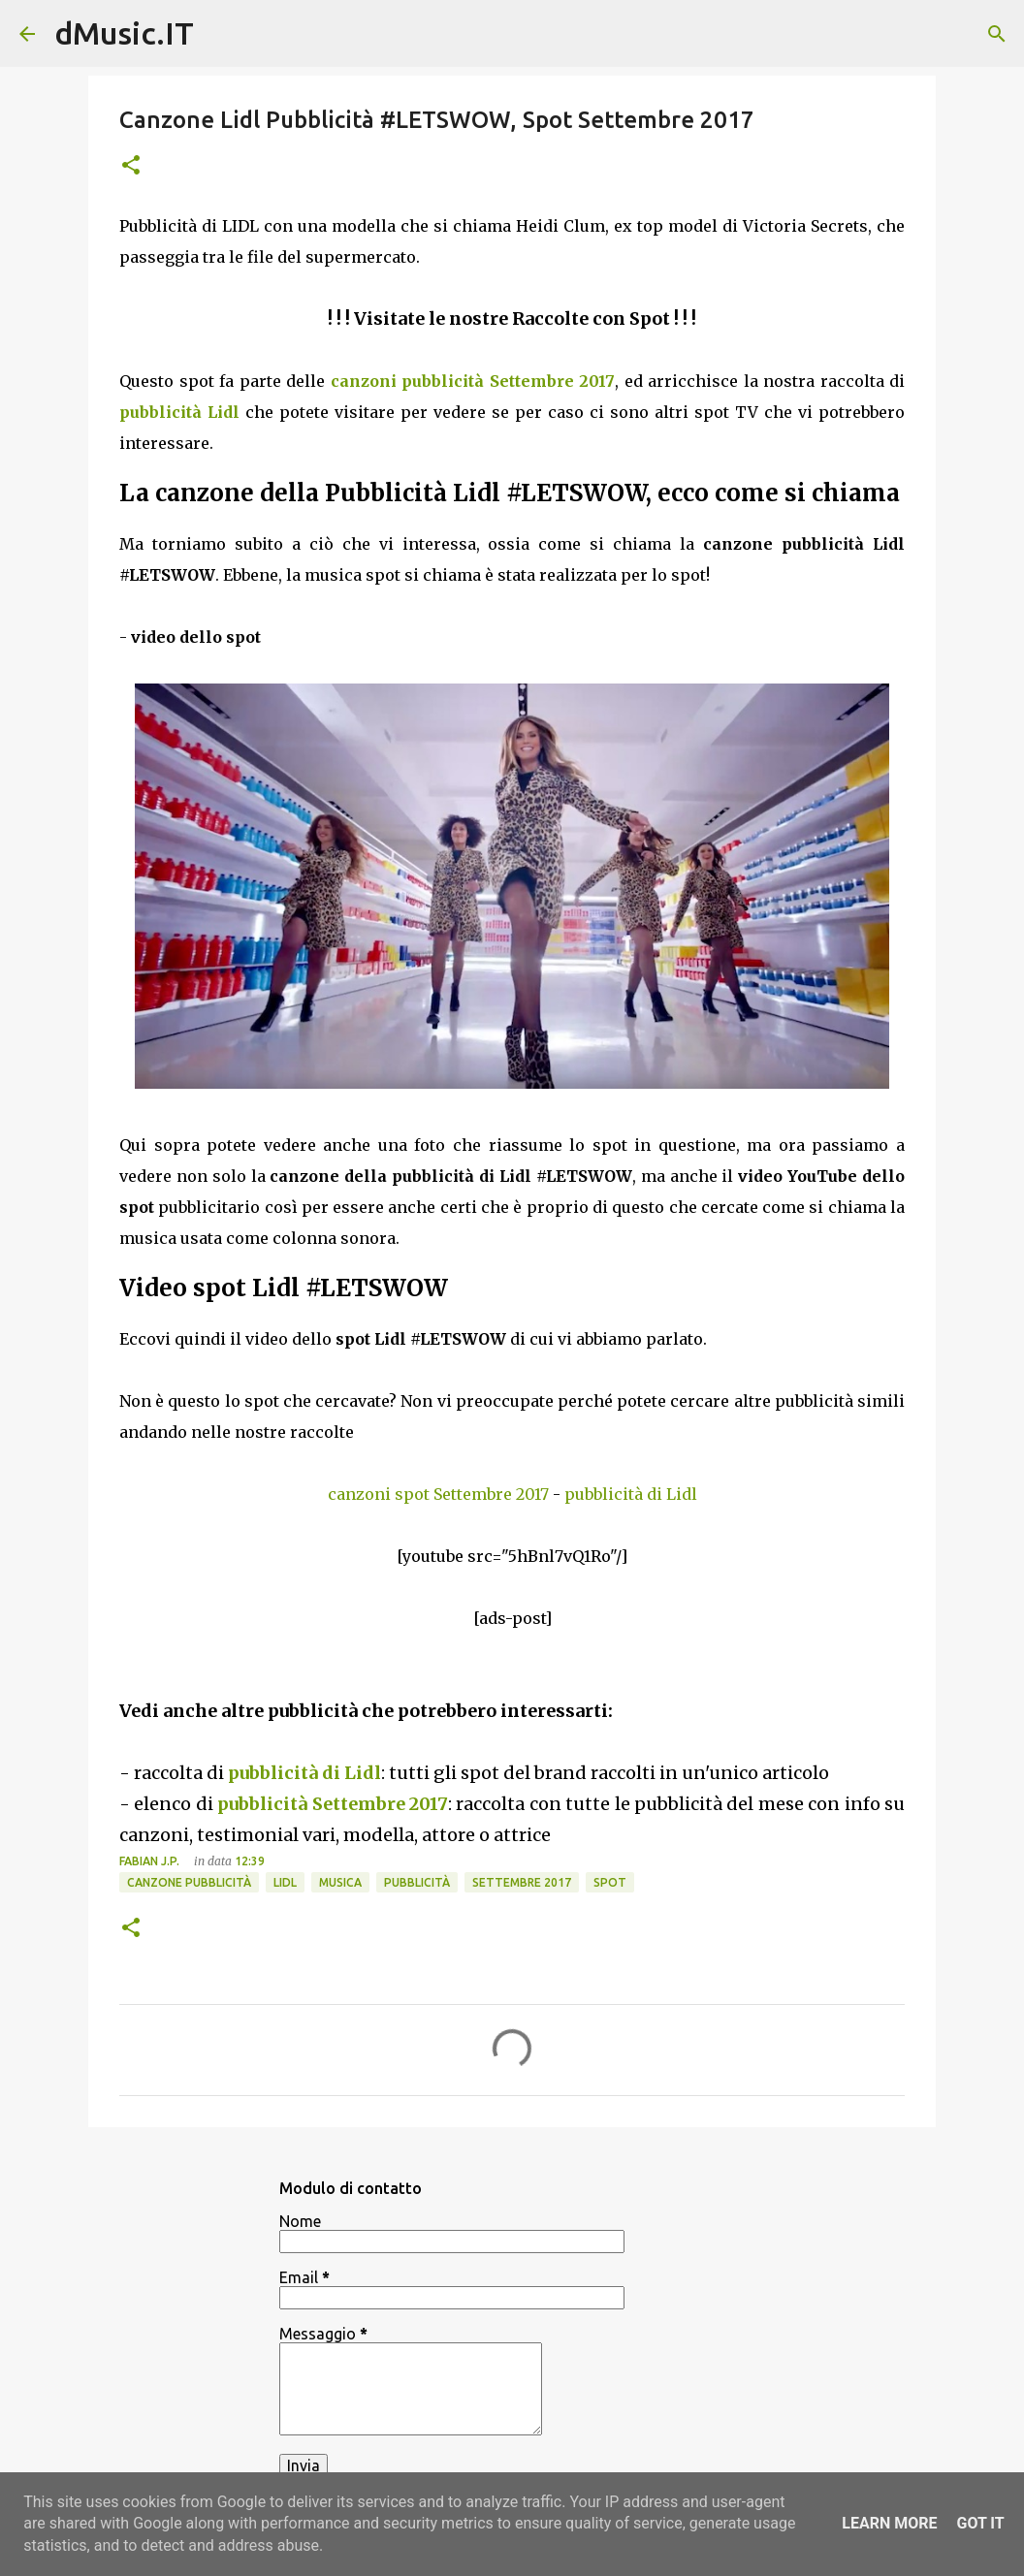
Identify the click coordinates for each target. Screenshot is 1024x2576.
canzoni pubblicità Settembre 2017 (473, 381)
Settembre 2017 (521, 1882)
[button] (131, 166)
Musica (340, 1882)
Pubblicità (417, 1882)
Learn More (889, 2523)
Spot (609, 1882)
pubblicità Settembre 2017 (332, 1804)
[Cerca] (996, 34)
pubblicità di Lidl (630, 1494)
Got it (980, 2523)
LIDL (285, 1882)
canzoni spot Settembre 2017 (438, 1494)
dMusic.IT (124, 33)
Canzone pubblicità (189, 1882)
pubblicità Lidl (179, 412)
